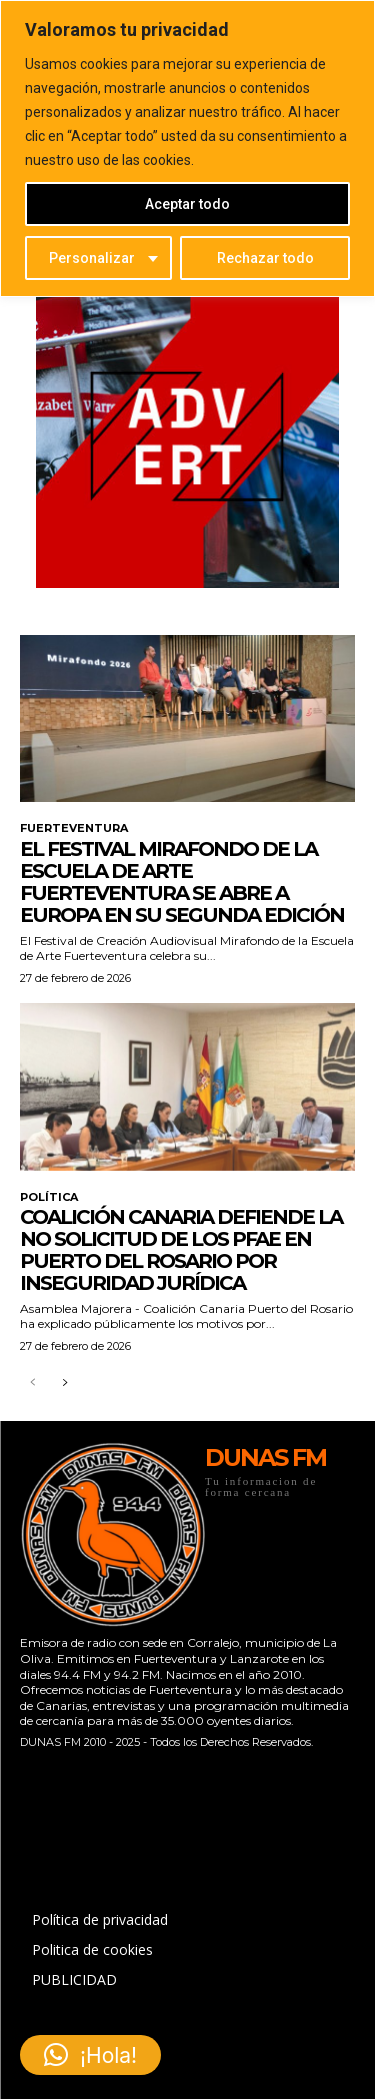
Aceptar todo (187, 204)
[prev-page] (32, 1383)
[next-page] (64, 1383)
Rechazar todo (265, 258)
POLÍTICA (49, 1197)
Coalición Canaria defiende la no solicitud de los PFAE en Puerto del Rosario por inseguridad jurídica (181, 1250)
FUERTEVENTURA (74, 828)
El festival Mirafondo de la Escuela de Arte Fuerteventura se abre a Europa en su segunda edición (182, 882)
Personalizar (92, 258)
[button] (90, 2055)
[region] (187, 148)
